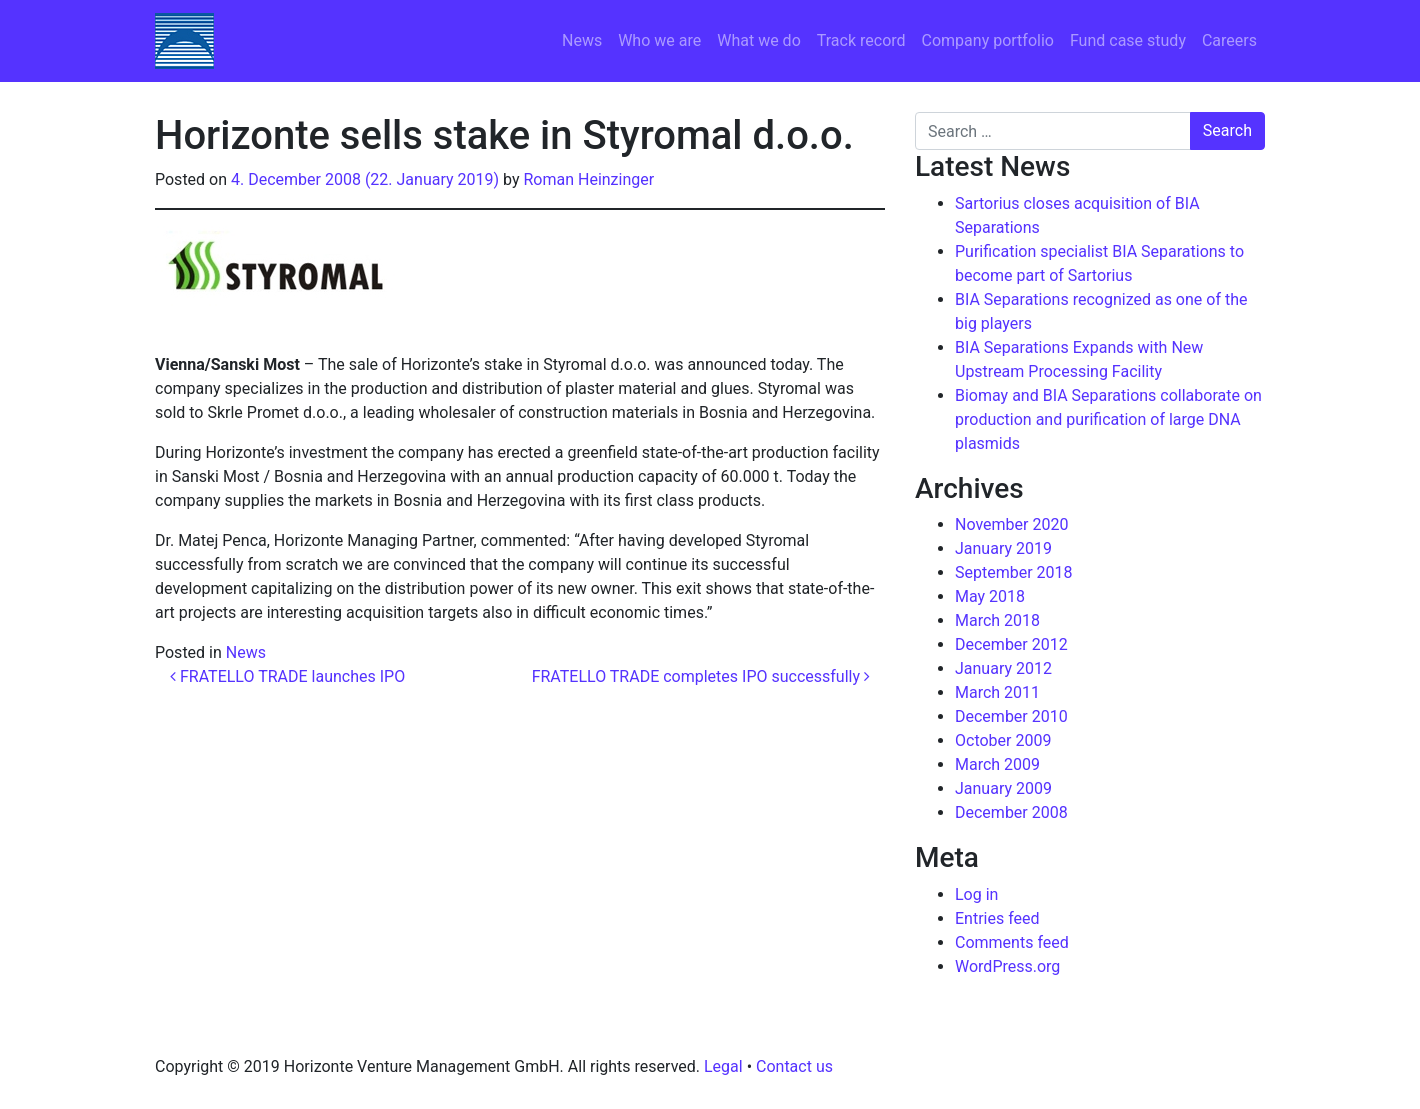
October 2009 (1003, 740)
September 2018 (1014, 572)
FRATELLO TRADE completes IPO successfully (701, 676)
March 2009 (997, 764)
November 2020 (1011, 524)
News (582, 40)
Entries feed (997, 918)
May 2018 (990, 596)
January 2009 (1003, 788)
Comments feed (1012, 942)
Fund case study (1128, 40)
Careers (1229, 40)
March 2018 (997, 620)
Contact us (794, 1066)
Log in (976, 894)
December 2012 (1011, 644)
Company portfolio (988, 40)
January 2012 (1003, 668)
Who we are (659, 40)
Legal (723, 1066)
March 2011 (997, 692)
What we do (759, 40)
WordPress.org (1007, 966)
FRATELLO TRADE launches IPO (287, 676)
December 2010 (1011, 716)
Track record (861, 40)
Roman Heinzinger (588, 179)
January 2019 (1003, 548)
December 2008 (1011, 812)
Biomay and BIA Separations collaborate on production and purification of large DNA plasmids (1108, 419)
